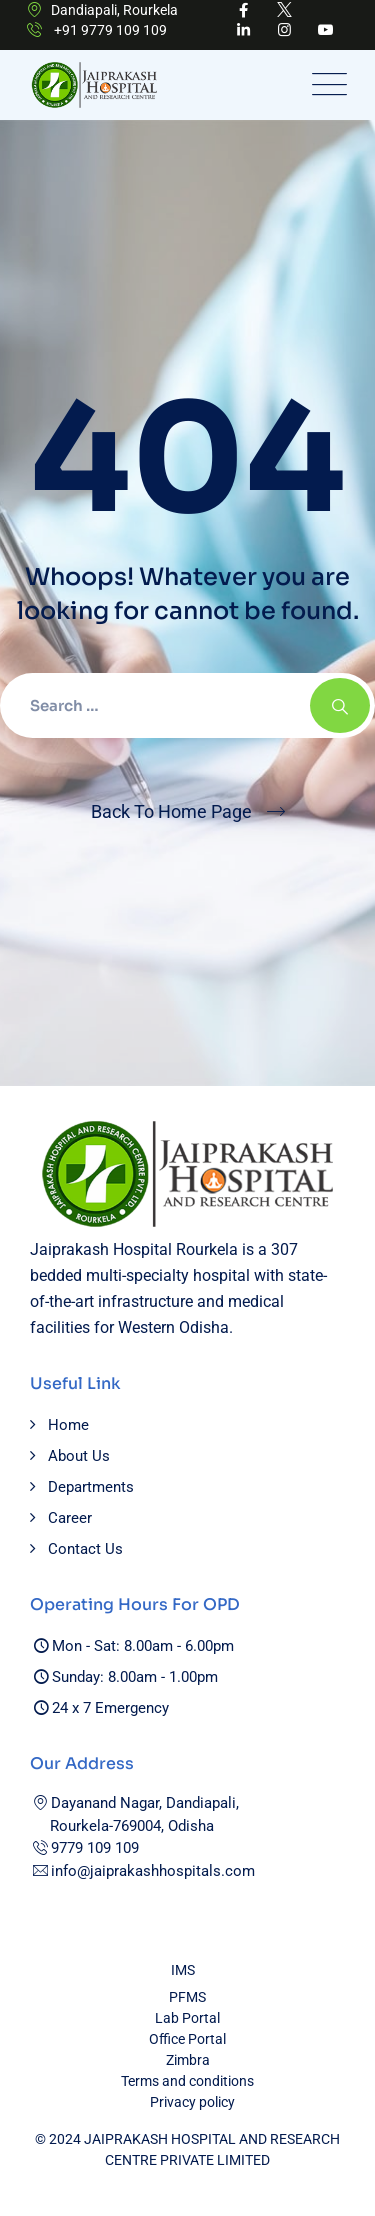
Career (70, 1518)
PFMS (187, 1997)
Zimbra (188, 2060)
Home (68, 1425)
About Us (79, 1456)
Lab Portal (187, 2018)
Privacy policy (192, 2102)
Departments (91, 1487)
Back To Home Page (171, 811)
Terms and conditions (187, 2081)
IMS (183, 1970)
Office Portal (187, 2039)
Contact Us (85, 1549)
